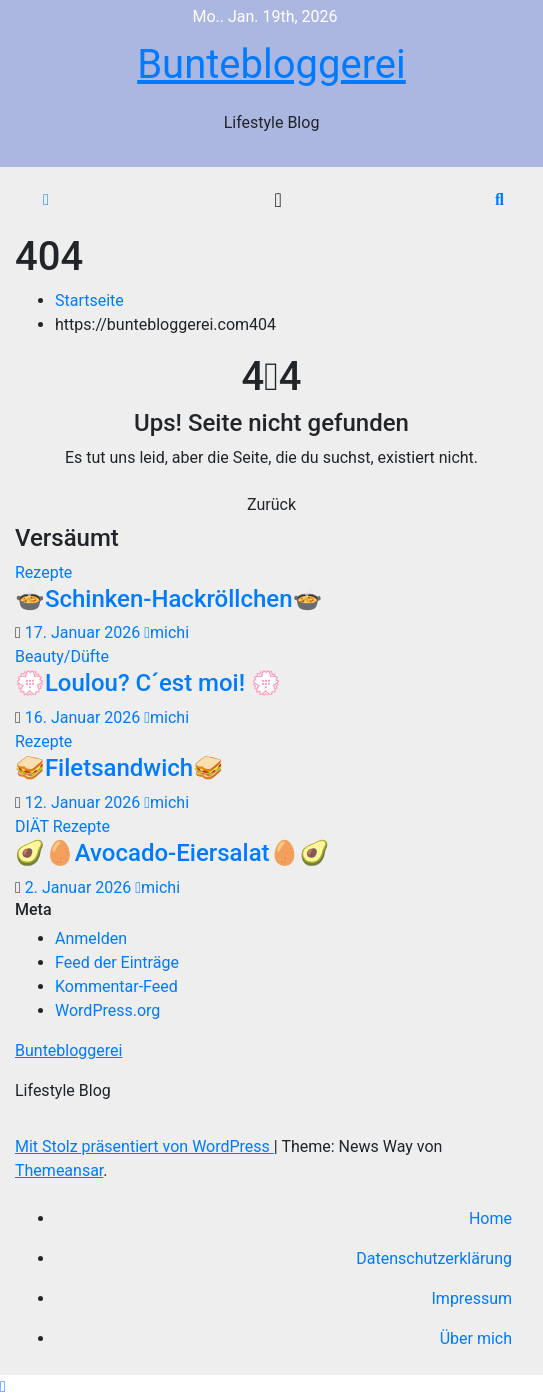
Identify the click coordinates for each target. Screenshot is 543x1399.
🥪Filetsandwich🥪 (119, 768)
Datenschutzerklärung (434, 1258)
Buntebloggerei (271, 64)
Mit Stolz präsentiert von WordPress (144, 1146)
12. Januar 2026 (84, 802)
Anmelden (91, 938)
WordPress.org (107, 1010)
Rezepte (43, 572)
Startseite (89, 300)
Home (490, 1218)
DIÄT (34, 826)
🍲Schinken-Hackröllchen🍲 (168, 599)
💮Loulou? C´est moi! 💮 (148, 683)
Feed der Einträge (117, 962)
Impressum (472, 1298)
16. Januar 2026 (84, 717)
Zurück (271, 504)
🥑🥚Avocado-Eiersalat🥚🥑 (172, 853)
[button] (499, 199)
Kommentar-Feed (116, 986)
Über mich (476, 1338)
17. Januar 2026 (84, 632)
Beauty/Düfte (62, 656)
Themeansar (59, 1170)
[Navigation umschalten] (277, 200)
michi (166, 632)
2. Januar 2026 (80, 887)
